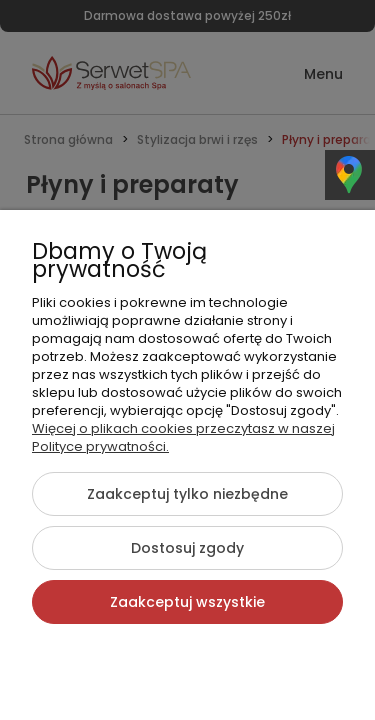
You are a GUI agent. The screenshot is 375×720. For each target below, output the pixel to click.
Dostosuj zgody (187, 548)
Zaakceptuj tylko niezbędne (187, 494)
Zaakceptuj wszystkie (187, 602)
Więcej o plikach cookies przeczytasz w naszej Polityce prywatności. (183, 437)
